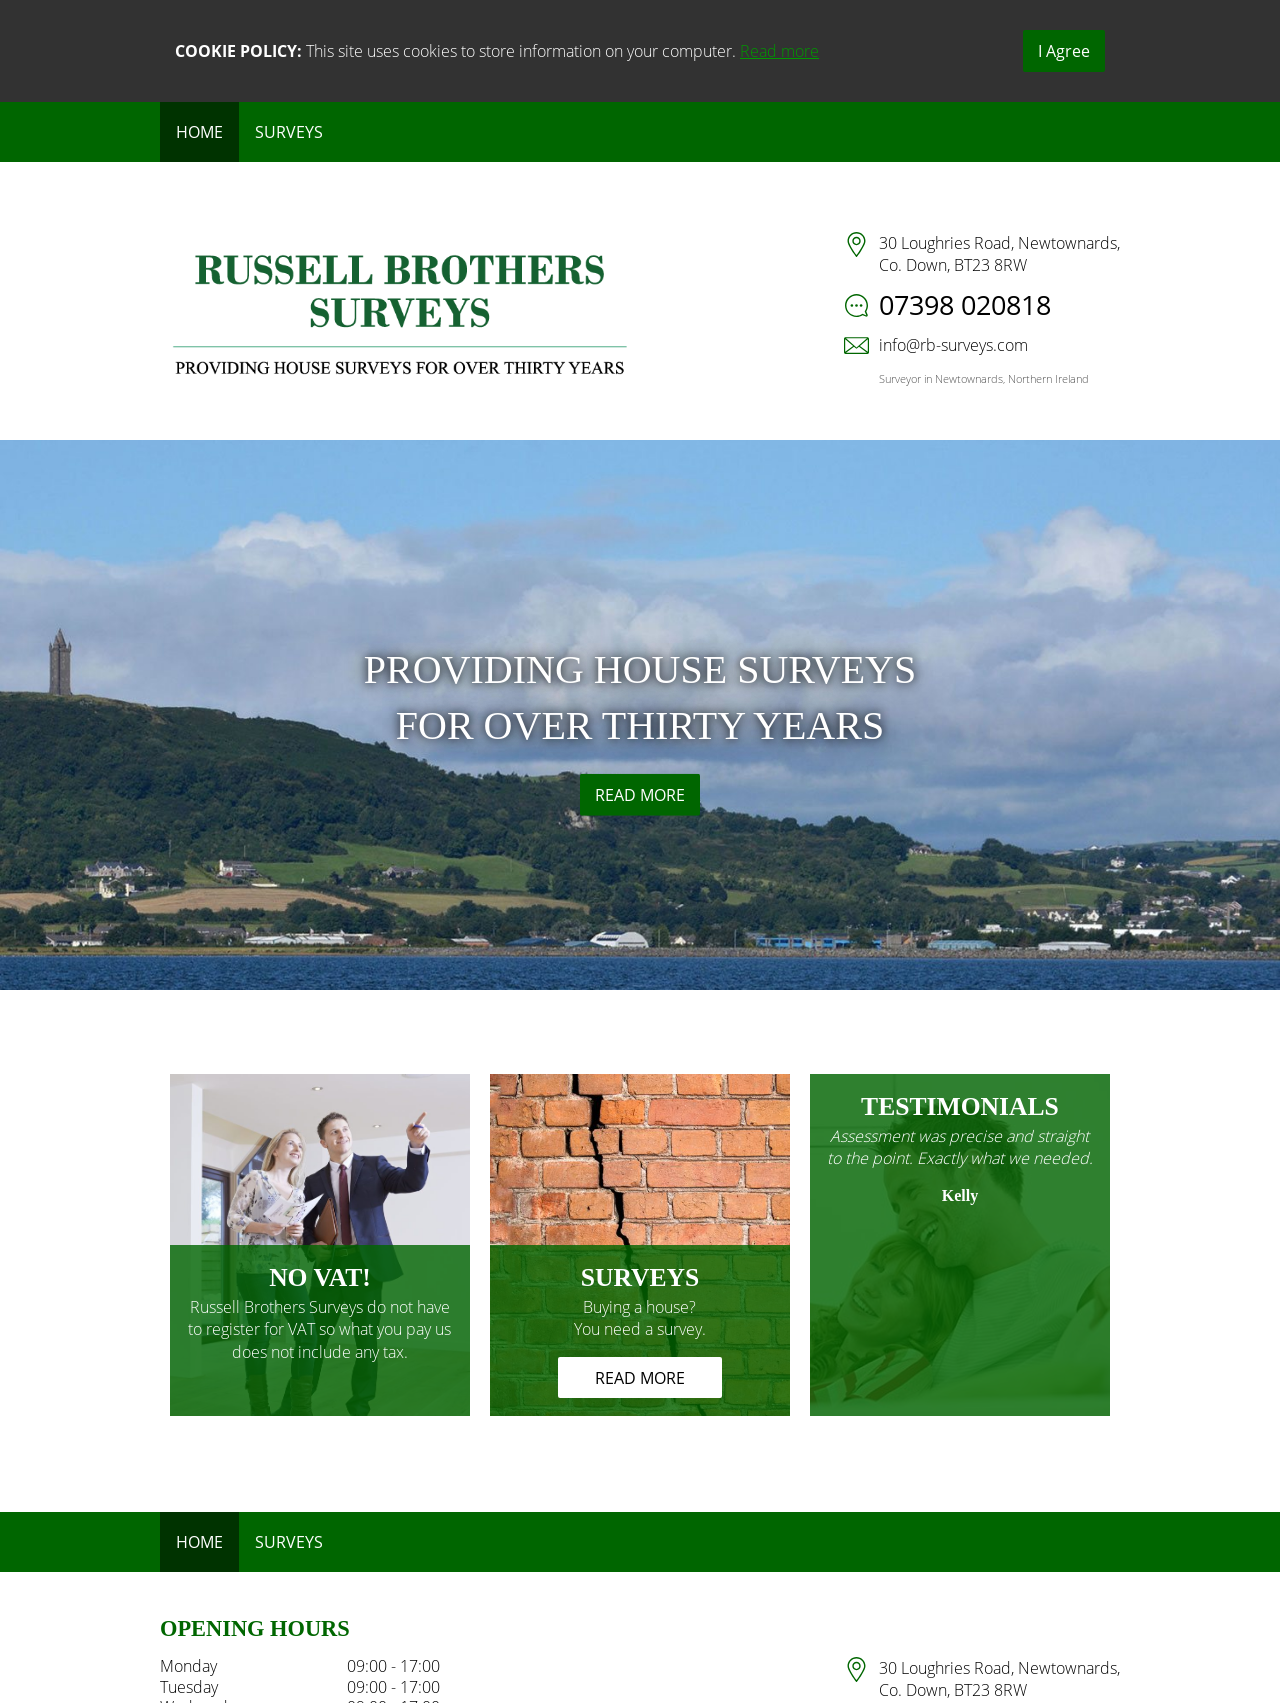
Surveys (289, 132)
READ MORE (640, 795)
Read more (779, 51)
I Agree (1064, 51)
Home (199, 132)
